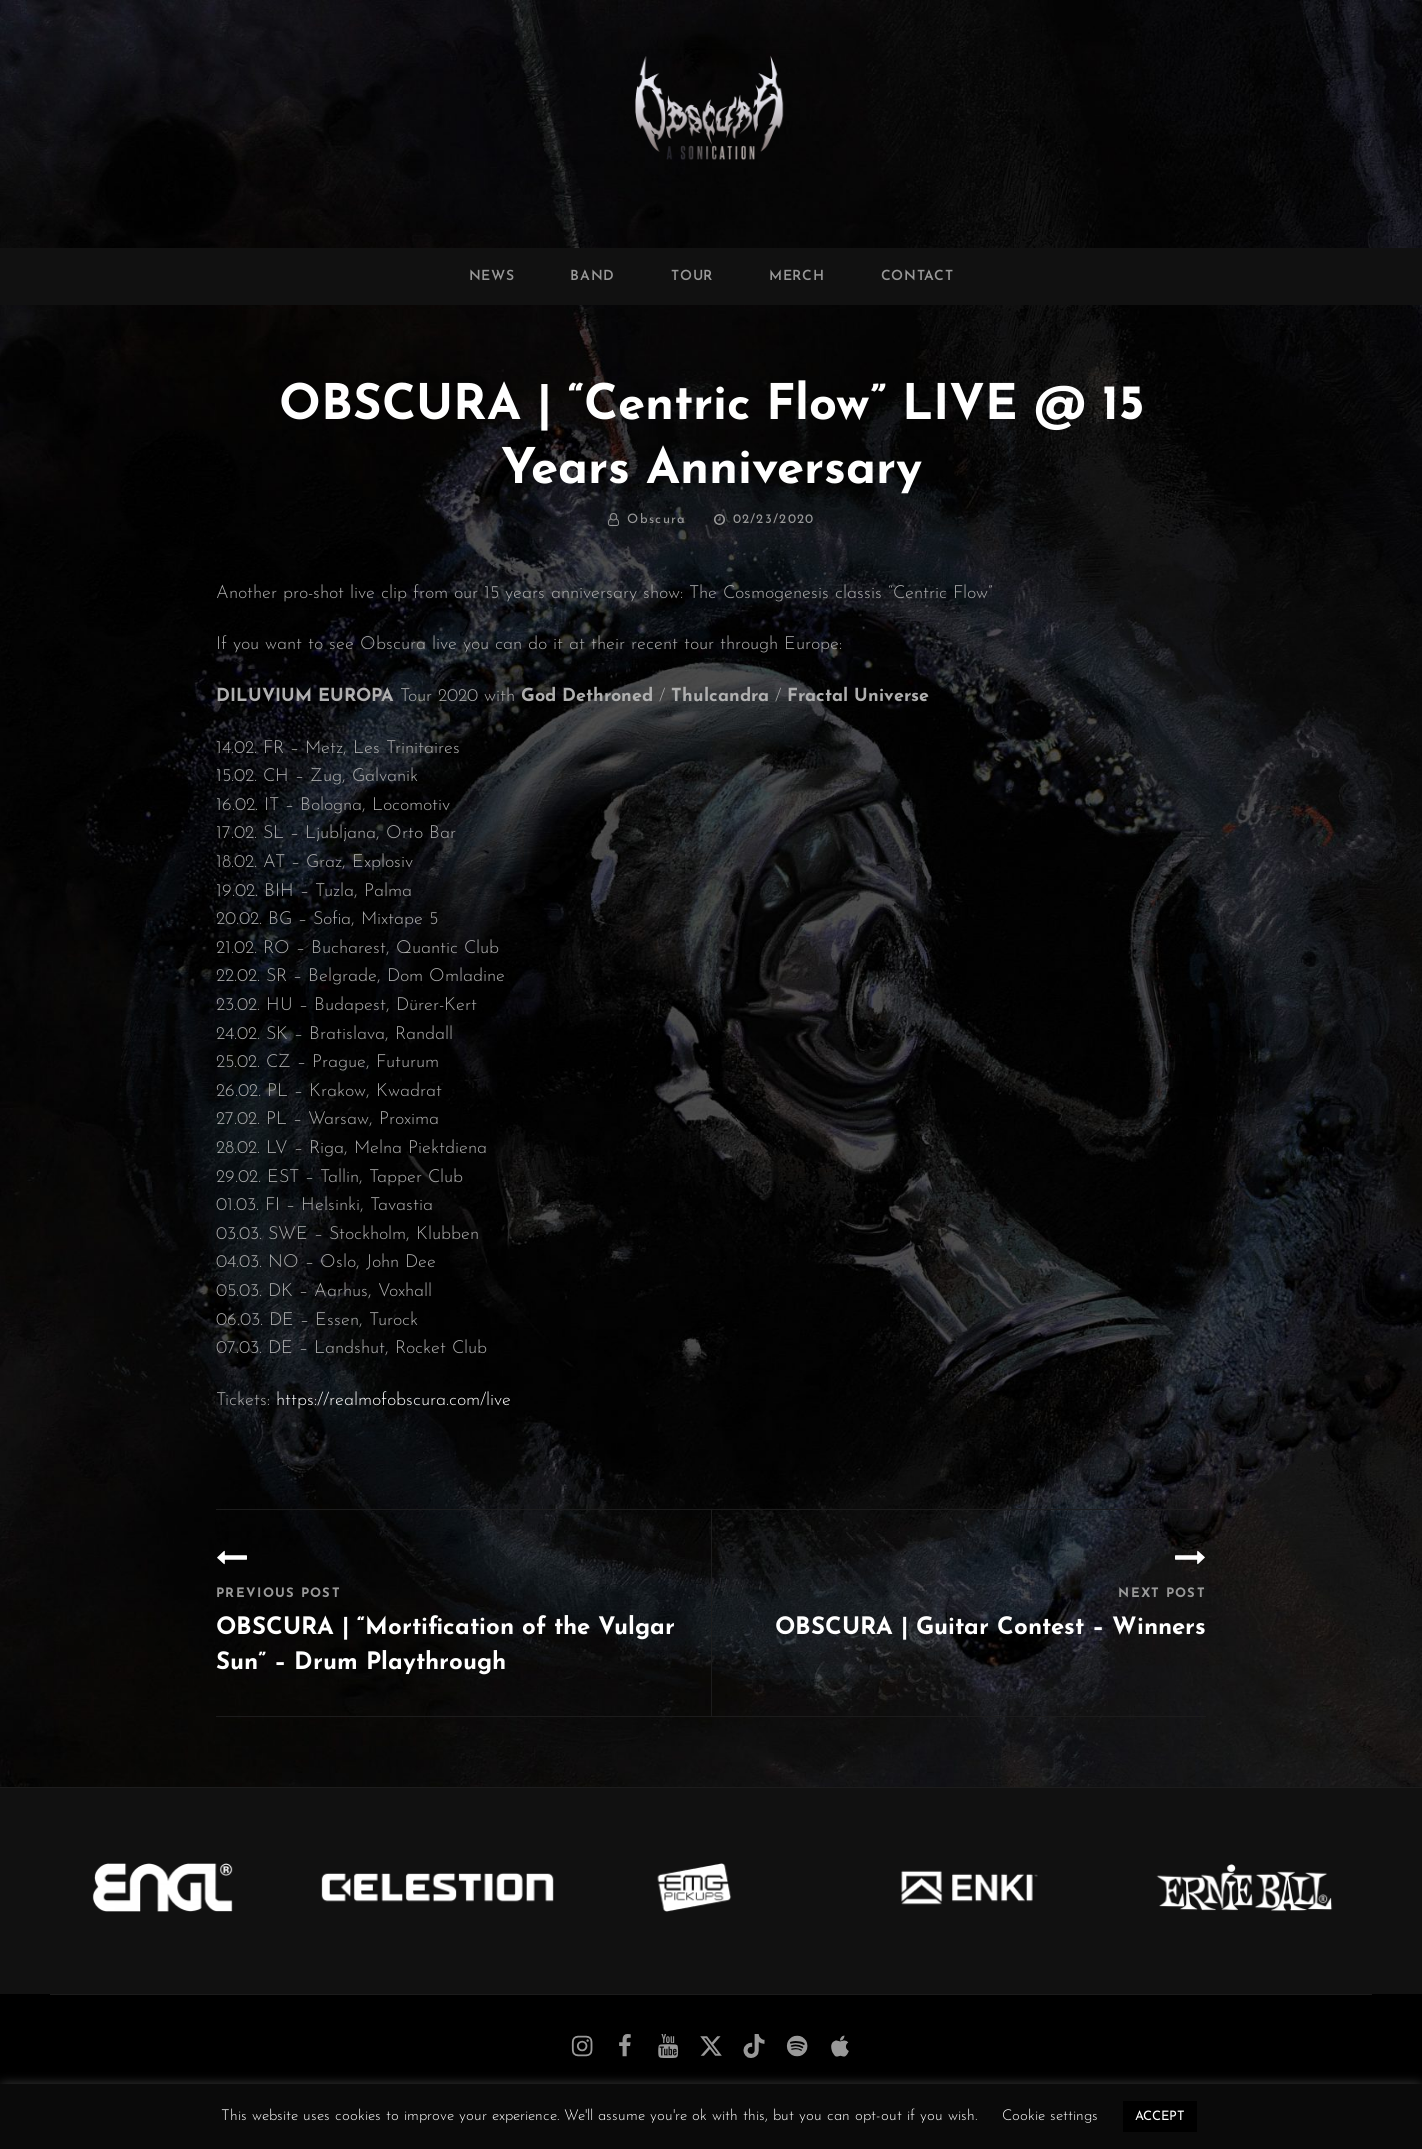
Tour (692, 276)
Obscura (656, 519)
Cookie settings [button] (1050, 2116)
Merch (797, 276)
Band (592, 276)
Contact (917, 276)
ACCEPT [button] (1160, 2116)
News (492, 276)
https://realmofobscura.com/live (393, 1400)
